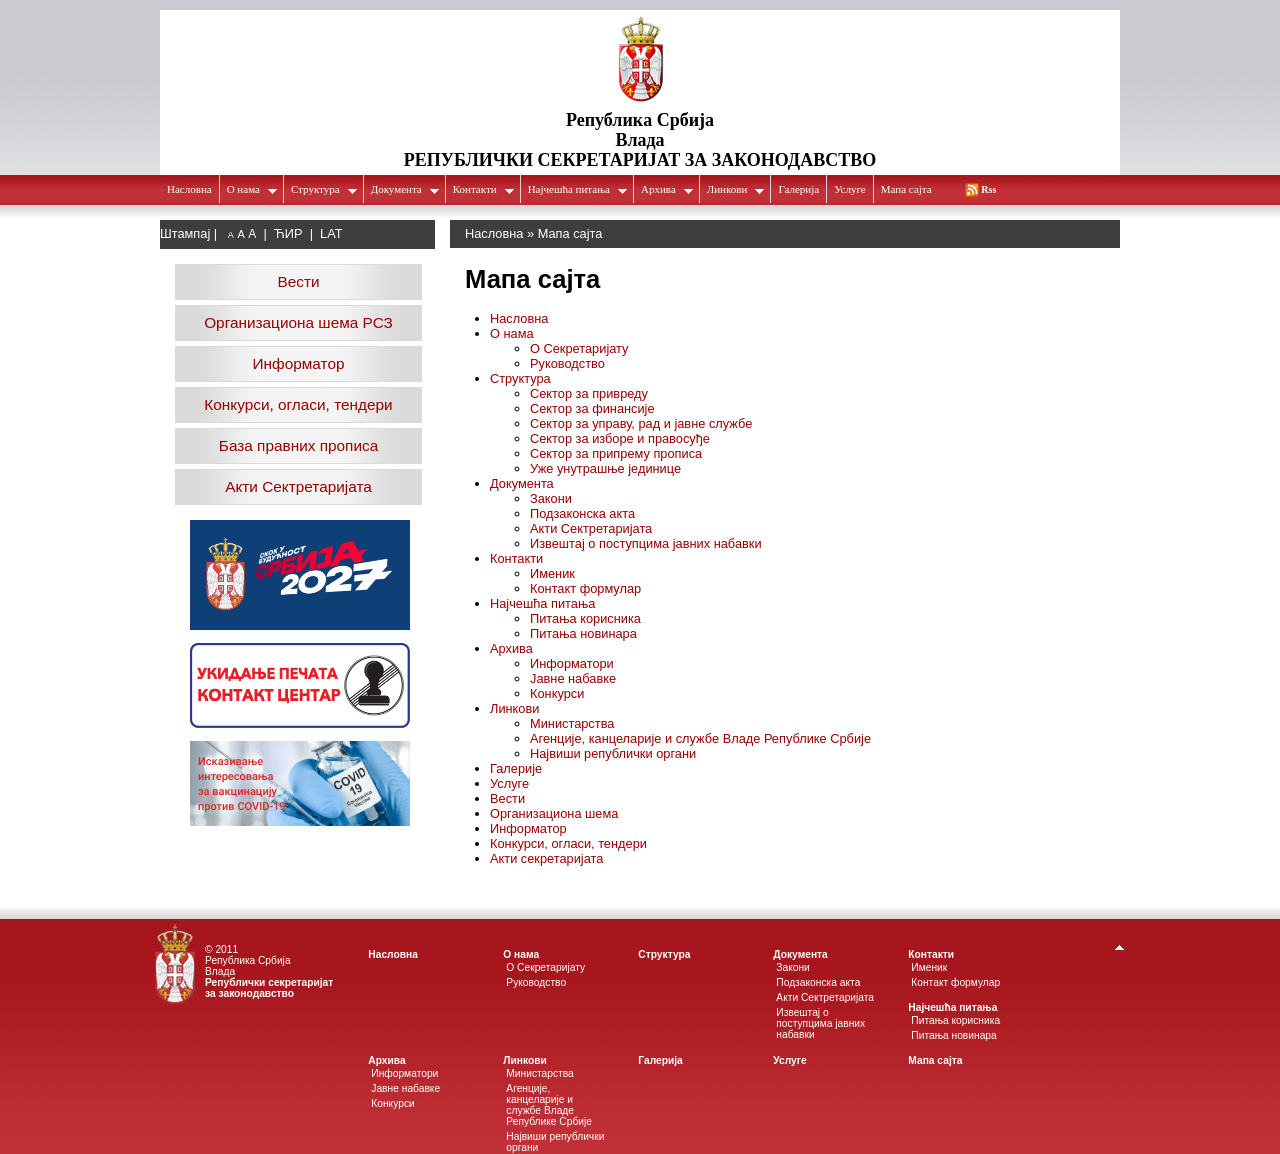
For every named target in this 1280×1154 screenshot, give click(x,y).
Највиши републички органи (613, 753)
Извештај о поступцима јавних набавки (646, 543)
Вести (298, 281)
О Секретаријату (579, 348)
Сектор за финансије (592, 408)
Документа (405, 189)
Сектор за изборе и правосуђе (620, 438)
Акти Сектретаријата (298, 486)
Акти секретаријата (546, 858)
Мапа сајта (906, 189)
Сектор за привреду (589, 393)
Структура (324, 189)
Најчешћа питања (578, 189)
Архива (667, 189)
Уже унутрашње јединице (605, 468)
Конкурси (557, 693)
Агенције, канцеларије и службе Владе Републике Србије (700, 738)
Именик (552, 573)
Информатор (299, 363)
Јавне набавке (573, 678)
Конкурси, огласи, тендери (298, 404)
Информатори (572, 663)
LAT (331, 233)
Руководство (567, 363)
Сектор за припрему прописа (616, 453)
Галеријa (798, 189)
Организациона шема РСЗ (298, 322)
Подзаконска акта (582, 513)
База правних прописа (298, 445)
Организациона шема (554, 813)
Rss (988, 189)
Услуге (850, 189)
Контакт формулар (585, 588)
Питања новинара (583, 633)
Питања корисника (585, 618)
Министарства (572, 723)
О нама (252, 189)
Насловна (189, 189)
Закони (551, 498)
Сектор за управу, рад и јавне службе (641, 423)
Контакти (484, 189)
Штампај (185, 233)
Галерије (516, 768)
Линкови (736, 189)
